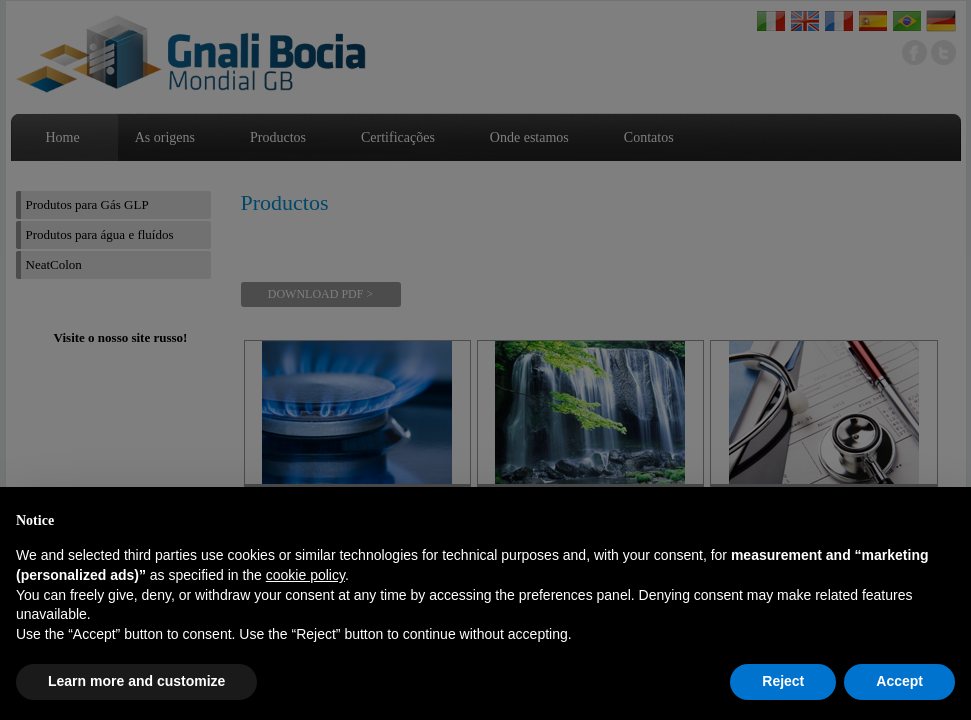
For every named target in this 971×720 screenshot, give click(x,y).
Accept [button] (899, 681)
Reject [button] (783, 681)
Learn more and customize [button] (136, 681)
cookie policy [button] (305, 575)
